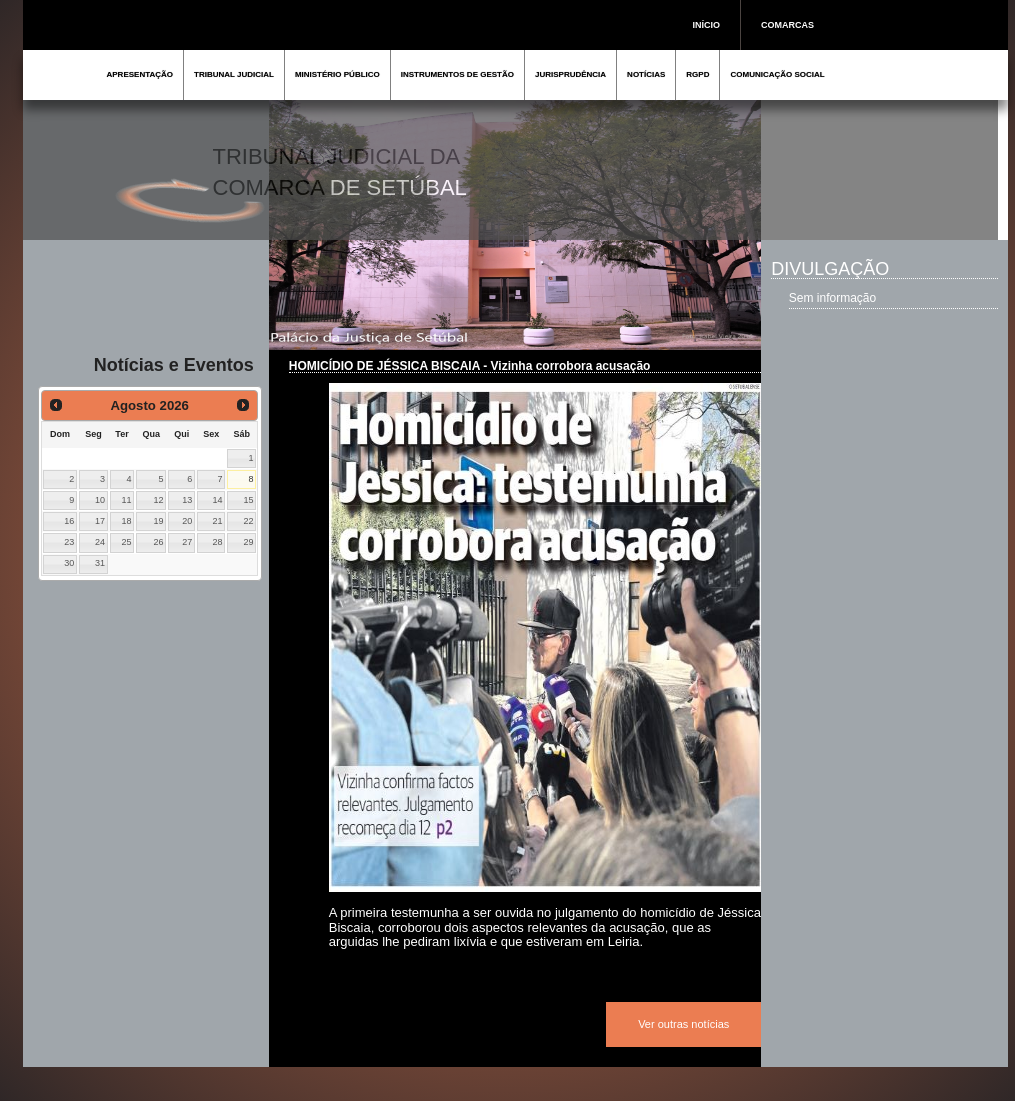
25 (126, 542)
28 (217, 542)
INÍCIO (707, 25)
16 (69, 521)
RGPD (697, 74)
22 (248, 521)
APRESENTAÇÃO (140, 74)
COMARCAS (787, 25)
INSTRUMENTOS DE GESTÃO (457, 74)
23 (69, 542)
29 (248, 542)
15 (248, 500)
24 (100, 542)
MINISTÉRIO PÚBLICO (337, 74)
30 (69, 563)
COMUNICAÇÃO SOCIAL (777, 74)
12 (159, 500)
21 (217, 521)
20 (187, 521)
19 (159, 521)
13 (187, 500)
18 (126, 521)
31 (100, 563)
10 (100, 500)
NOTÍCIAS (646, 74)
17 (100, 521)
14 (217, 500)
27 (187, 542)
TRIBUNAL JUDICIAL (234, 74)
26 (159, 542)
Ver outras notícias (683, 1024)
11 (126, 500)
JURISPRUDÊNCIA (570, 74)
